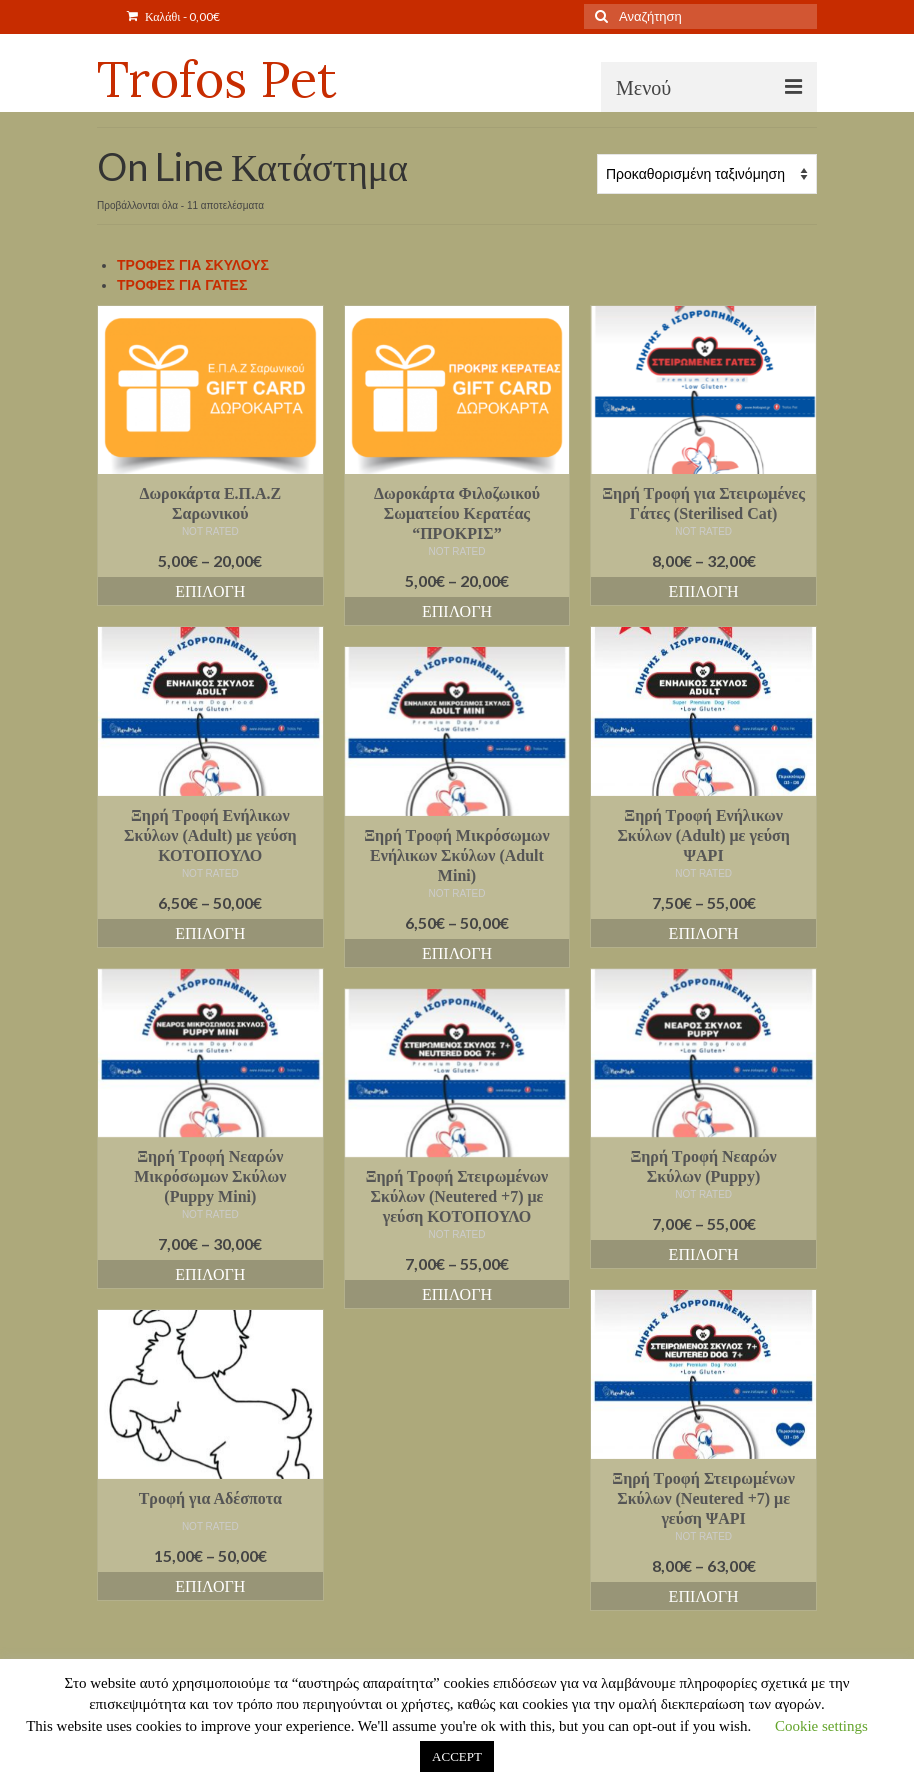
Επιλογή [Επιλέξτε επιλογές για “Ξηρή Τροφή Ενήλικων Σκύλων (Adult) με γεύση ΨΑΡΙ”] (704, 932)
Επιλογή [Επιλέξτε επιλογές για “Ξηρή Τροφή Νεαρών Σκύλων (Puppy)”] (704, 1253)
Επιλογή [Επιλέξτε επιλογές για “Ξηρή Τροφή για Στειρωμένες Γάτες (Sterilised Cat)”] (704, 590)
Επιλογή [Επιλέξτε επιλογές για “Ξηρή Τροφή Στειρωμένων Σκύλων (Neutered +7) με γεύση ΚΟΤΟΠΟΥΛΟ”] (457, 1293)
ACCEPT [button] (457, 1756)
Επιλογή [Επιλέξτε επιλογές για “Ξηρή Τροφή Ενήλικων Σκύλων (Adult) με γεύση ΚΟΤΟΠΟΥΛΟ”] (210, 932)
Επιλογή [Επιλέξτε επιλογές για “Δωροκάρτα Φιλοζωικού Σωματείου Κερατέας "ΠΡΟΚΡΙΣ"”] (457, 610)
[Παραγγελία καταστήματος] (707, 174)
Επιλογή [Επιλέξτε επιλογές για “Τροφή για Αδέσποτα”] (210, 1585)
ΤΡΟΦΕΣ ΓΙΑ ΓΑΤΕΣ (182, 285)
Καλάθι (173, 16)
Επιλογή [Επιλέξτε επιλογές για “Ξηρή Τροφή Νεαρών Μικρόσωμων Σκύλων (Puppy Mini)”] (210, 1273)
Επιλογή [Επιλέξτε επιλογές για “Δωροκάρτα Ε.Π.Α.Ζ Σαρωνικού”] (210, 590)
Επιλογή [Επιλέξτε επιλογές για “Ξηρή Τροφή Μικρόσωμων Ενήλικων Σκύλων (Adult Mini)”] (457, 952)
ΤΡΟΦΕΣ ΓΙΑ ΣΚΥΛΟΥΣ (193, 265)
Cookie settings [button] (821, 1726)
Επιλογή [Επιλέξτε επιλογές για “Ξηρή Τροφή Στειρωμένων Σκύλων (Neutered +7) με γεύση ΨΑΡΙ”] (704, 1595)
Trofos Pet (217, 79)
